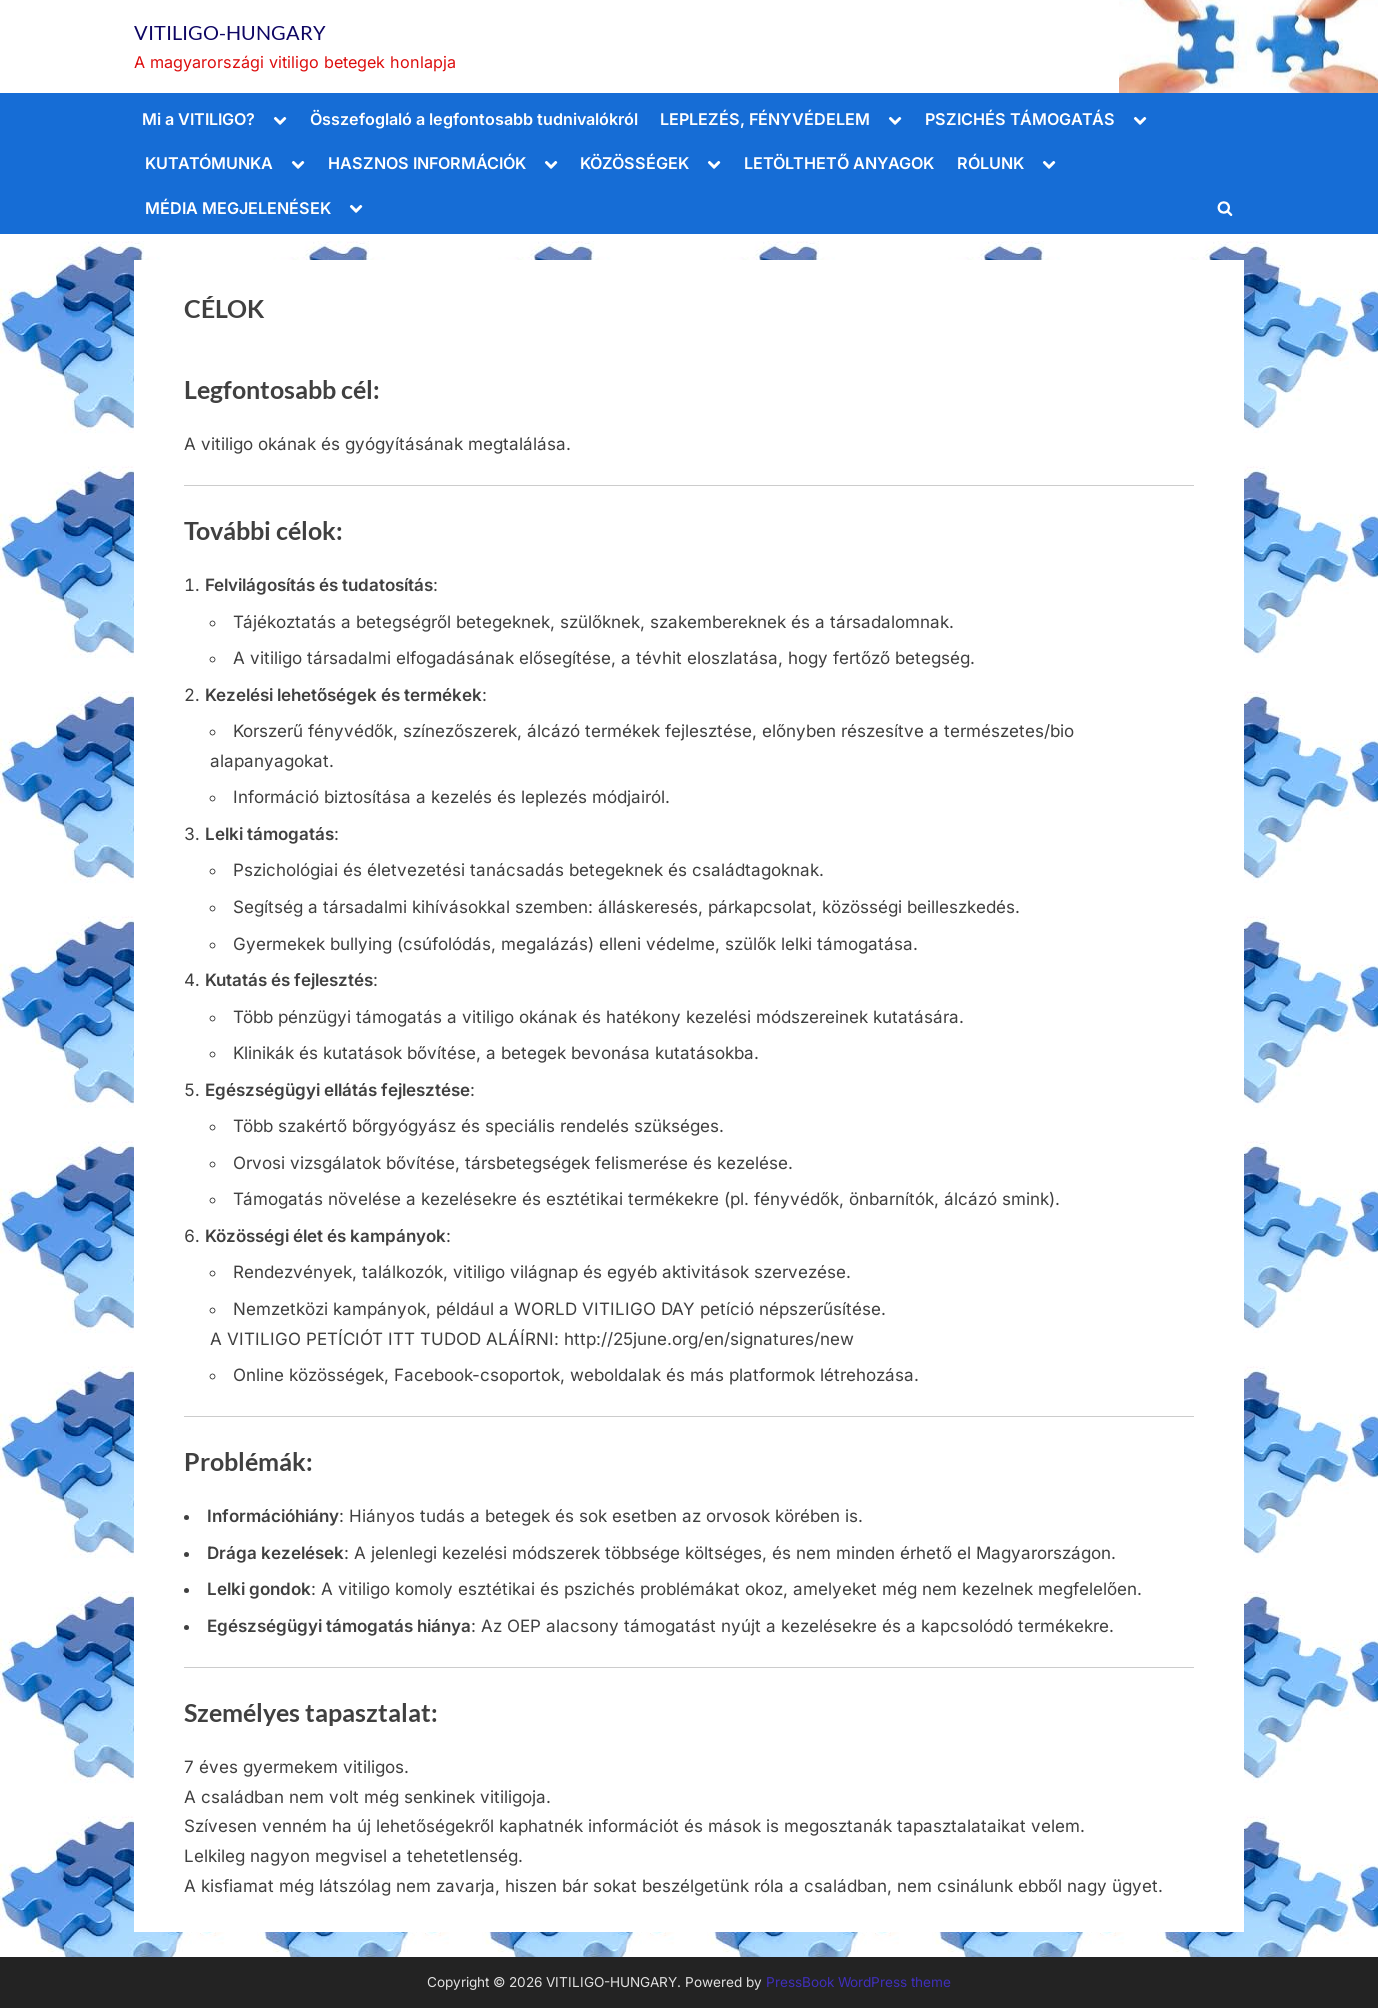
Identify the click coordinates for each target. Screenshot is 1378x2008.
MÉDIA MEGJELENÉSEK (238, 208)
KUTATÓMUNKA (209, 163)
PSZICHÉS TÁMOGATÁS (1020, 119)
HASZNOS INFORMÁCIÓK (427, 163)
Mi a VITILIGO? (198, 119)
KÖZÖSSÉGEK (634, 163)
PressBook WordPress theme (858, 1982)
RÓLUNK (990, 163)
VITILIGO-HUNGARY (230, 32)
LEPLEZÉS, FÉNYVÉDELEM (765, 119)
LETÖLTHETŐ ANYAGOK (839, 163)
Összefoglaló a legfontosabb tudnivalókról (474, 119)
